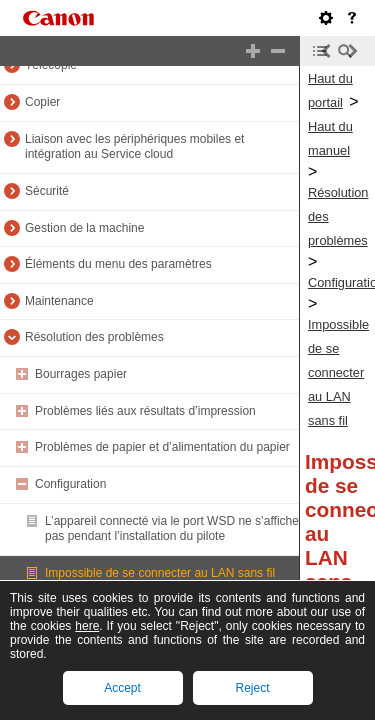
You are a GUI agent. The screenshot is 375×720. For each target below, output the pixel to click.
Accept (122, 688)
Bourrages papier (81, 374)
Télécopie (51, 65)
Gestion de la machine (84, 228)
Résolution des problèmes (94, 337)
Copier (42, 102)
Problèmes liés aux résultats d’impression (145, 411)
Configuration (70, 484)
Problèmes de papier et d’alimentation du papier (162, 447)
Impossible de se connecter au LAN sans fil (160, 573)
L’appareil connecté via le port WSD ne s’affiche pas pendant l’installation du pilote (172, 529)
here (87, 626)
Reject (252, 688)
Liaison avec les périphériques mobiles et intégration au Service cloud (134, 147)
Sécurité (47, 191)
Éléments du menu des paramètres (118, 264)
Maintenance (59, 301)
